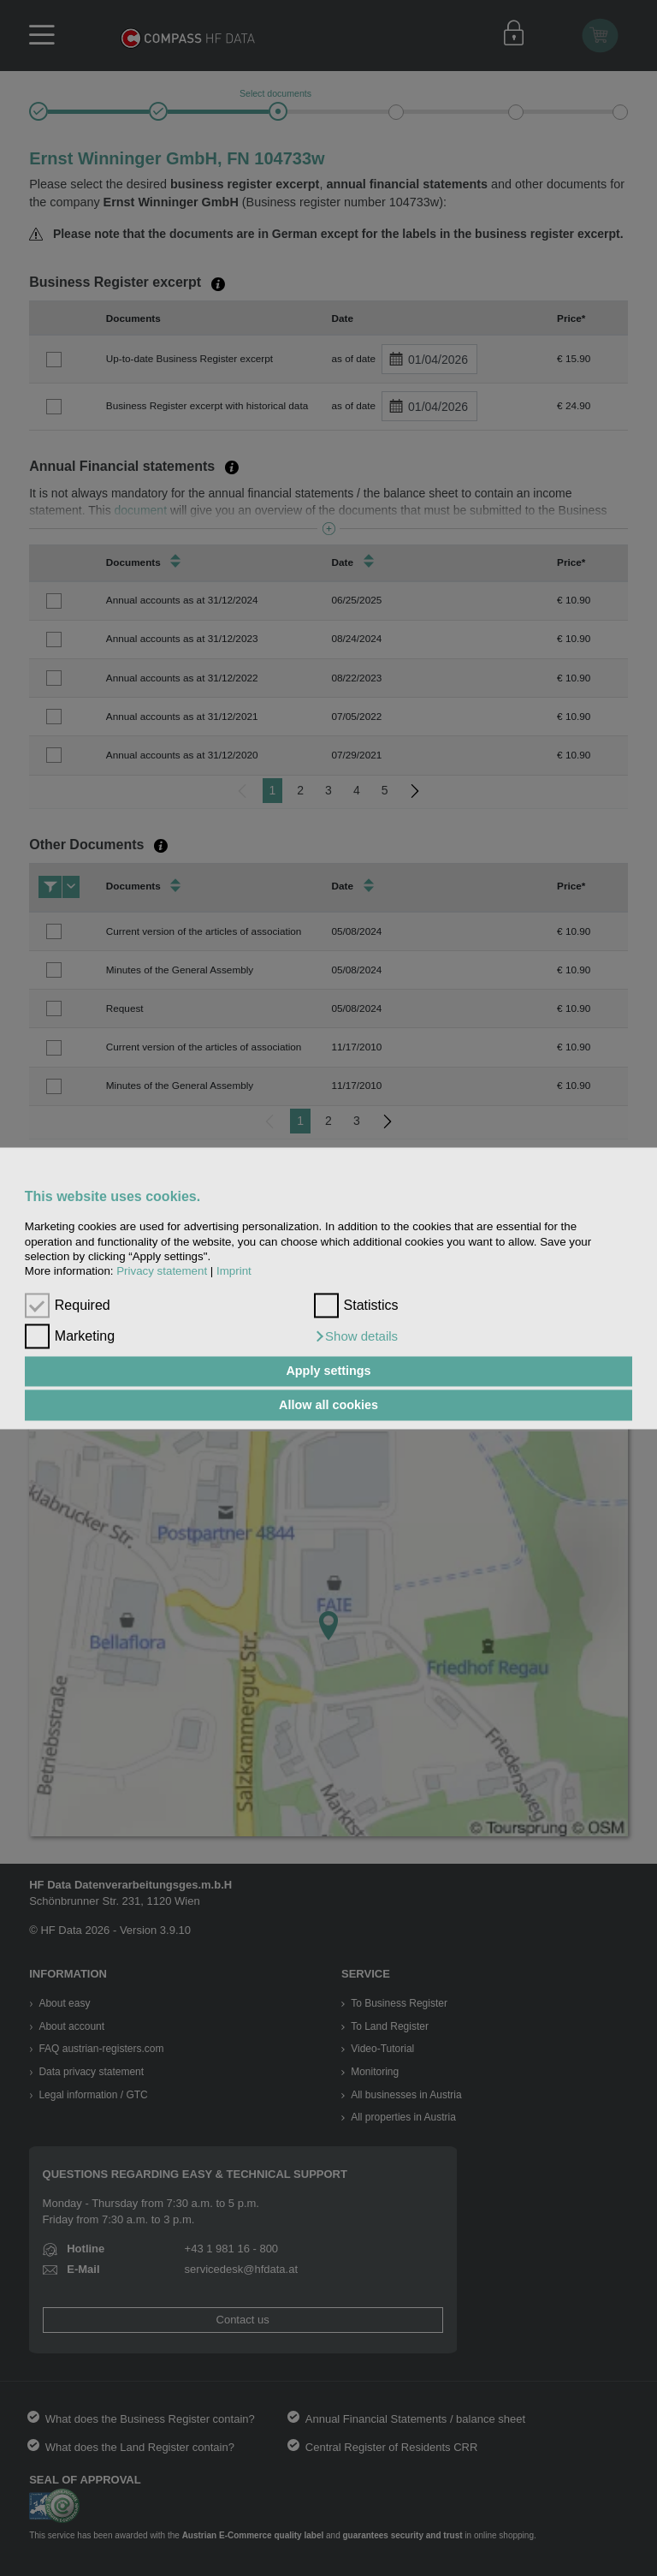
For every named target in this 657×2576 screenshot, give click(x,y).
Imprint (234, 1271)
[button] (356, 1336)
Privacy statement (161, 1271)
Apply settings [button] (328, 1371)
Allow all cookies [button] (328, 1405)
